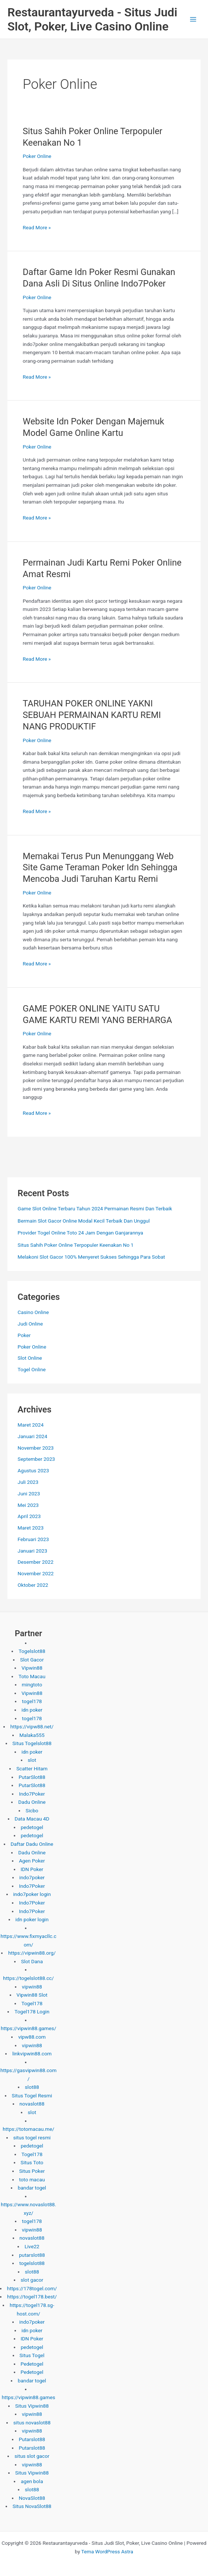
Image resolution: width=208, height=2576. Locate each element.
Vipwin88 (32, 1668)
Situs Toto (31, 2162)
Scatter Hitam (32, 1768)
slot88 (32, 2087)
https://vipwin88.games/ (28, 2028)
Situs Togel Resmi (32, 2095)
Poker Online (37, 156)
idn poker (32, 1710)
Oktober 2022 (32, 1585)
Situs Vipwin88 (32, 2406)
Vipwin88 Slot (31, 1995)
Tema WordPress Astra (107, 2551)
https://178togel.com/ (32, 2288)
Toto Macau (32, 1676)
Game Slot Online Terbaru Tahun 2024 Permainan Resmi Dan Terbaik (94, 1208)
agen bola (32, 2481)
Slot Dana (32, 1961)
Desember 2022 (35, 1562)
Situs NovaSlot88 (32, 2506)
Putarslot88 (32, 2439)
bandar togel (32, 2188)
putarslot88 (32, 2255)
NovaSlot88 (32, 2498)
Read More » (37, 227)
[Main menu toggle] (193, 19)
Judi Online (30, 1324)
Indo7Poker (32, 1794)
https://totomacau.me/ (28, 2129)
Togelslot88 (32, 1651)
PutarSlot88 (32, 1777)
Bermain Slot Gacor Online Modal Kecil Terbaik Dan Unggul (83, 1221)
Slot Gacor (32, 1660)
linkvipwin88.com (32, 2053)
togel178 (32, 1701)
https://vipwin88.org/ (32, 1953)
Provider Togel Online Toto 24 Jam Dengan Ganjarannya (80, 1233)
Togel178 (32, 2003)
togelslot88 (32, 2263)
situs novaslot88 (32, 2422)
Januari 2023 (32, 1551)
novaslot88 (31, 2104)
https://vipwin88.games (28, 2397)
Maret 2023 (30, 1528)
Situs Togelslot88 (31, 1743)
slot (32, 1760)
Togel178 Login (32, 2011)
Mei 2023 (28, 1505)
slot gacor (31, 2280)
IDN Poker (31, 1869)
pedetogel (32, 1827)
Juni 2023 (28, 1493)
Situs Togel (31, 2355)
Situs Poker (32, 2171)
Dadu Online (31, 1802)
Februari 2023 (33, 1539)
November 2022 (35, 1573)
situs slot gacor (32, 2456)
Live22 (32, 2246)
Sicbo (32, 1810)
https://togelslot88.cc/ (28, 1978)
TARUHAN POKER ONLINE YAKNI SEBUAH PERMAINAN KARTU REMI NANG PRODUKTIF (92, 715)
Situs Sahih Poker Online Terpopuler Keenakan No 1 (75, 1245)
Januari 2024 (32, 1436)
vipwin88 (32, 1987)
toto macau (32, 2179)
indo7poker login (32, 1894)
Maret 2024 (30, 1425)
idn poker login (31, 1919)
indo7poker (32, 1877)
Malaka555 (32, 1735)
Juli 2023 (27, 1482)
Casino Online (33, 1312)
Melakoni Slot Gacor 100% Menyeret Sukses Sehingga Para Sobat (91, 1257)
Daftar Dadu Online (32, 1844)
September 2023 (36, 1459)
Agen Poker (32, 1861)
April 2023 (29, 1516)
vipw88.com (32, 2037)
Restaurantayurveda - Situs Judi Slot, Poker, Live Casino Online (92, 19)
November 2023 (35, 1448)
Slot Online (29, 1358)
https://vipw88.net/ (32, 1726)
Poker (24, 1335)
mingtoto (32, 1684)
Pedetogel (31, 2364)
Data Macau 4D (32, 1819)
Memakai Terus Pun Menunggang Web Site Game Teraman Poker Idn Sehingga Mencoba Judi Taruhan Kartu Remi (100, 867)
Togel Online (31, 1369)
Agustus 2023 (33, 1470)
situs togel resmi (32, 2137)
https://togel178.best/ (32, 2297)
